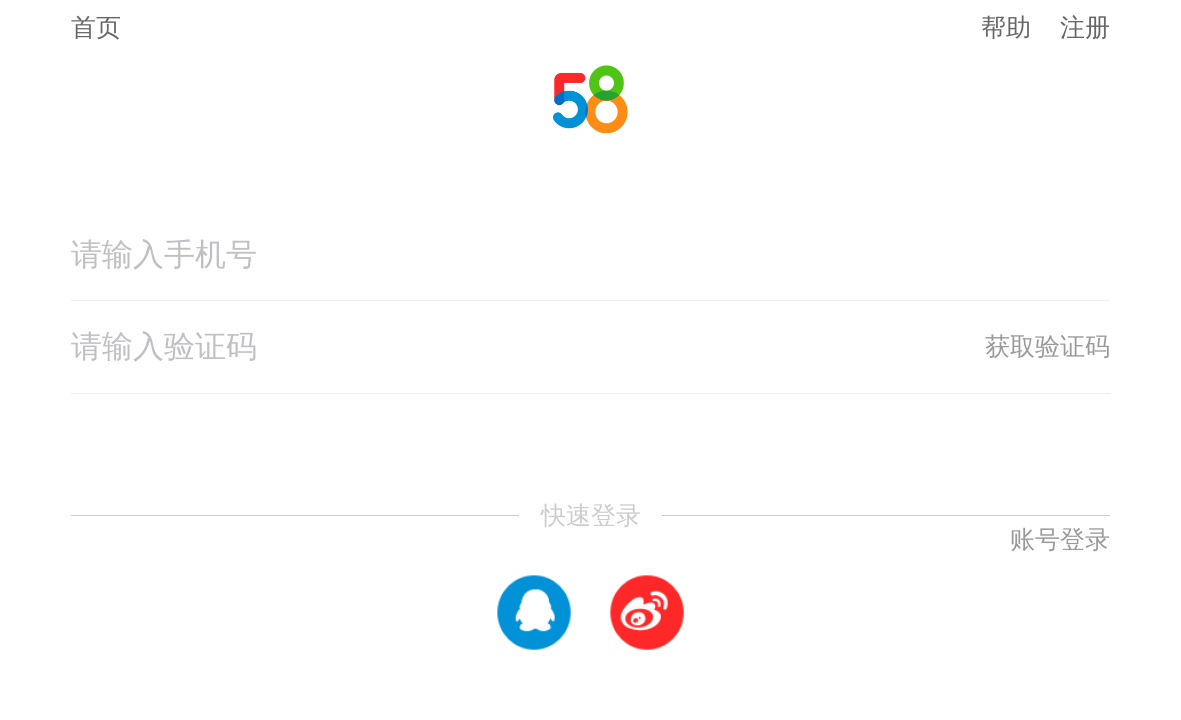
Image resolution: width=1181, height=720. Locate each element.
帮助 (1006, 27)
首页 (96, 27)
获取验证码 (1047, 346)
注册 (1085, 27)
